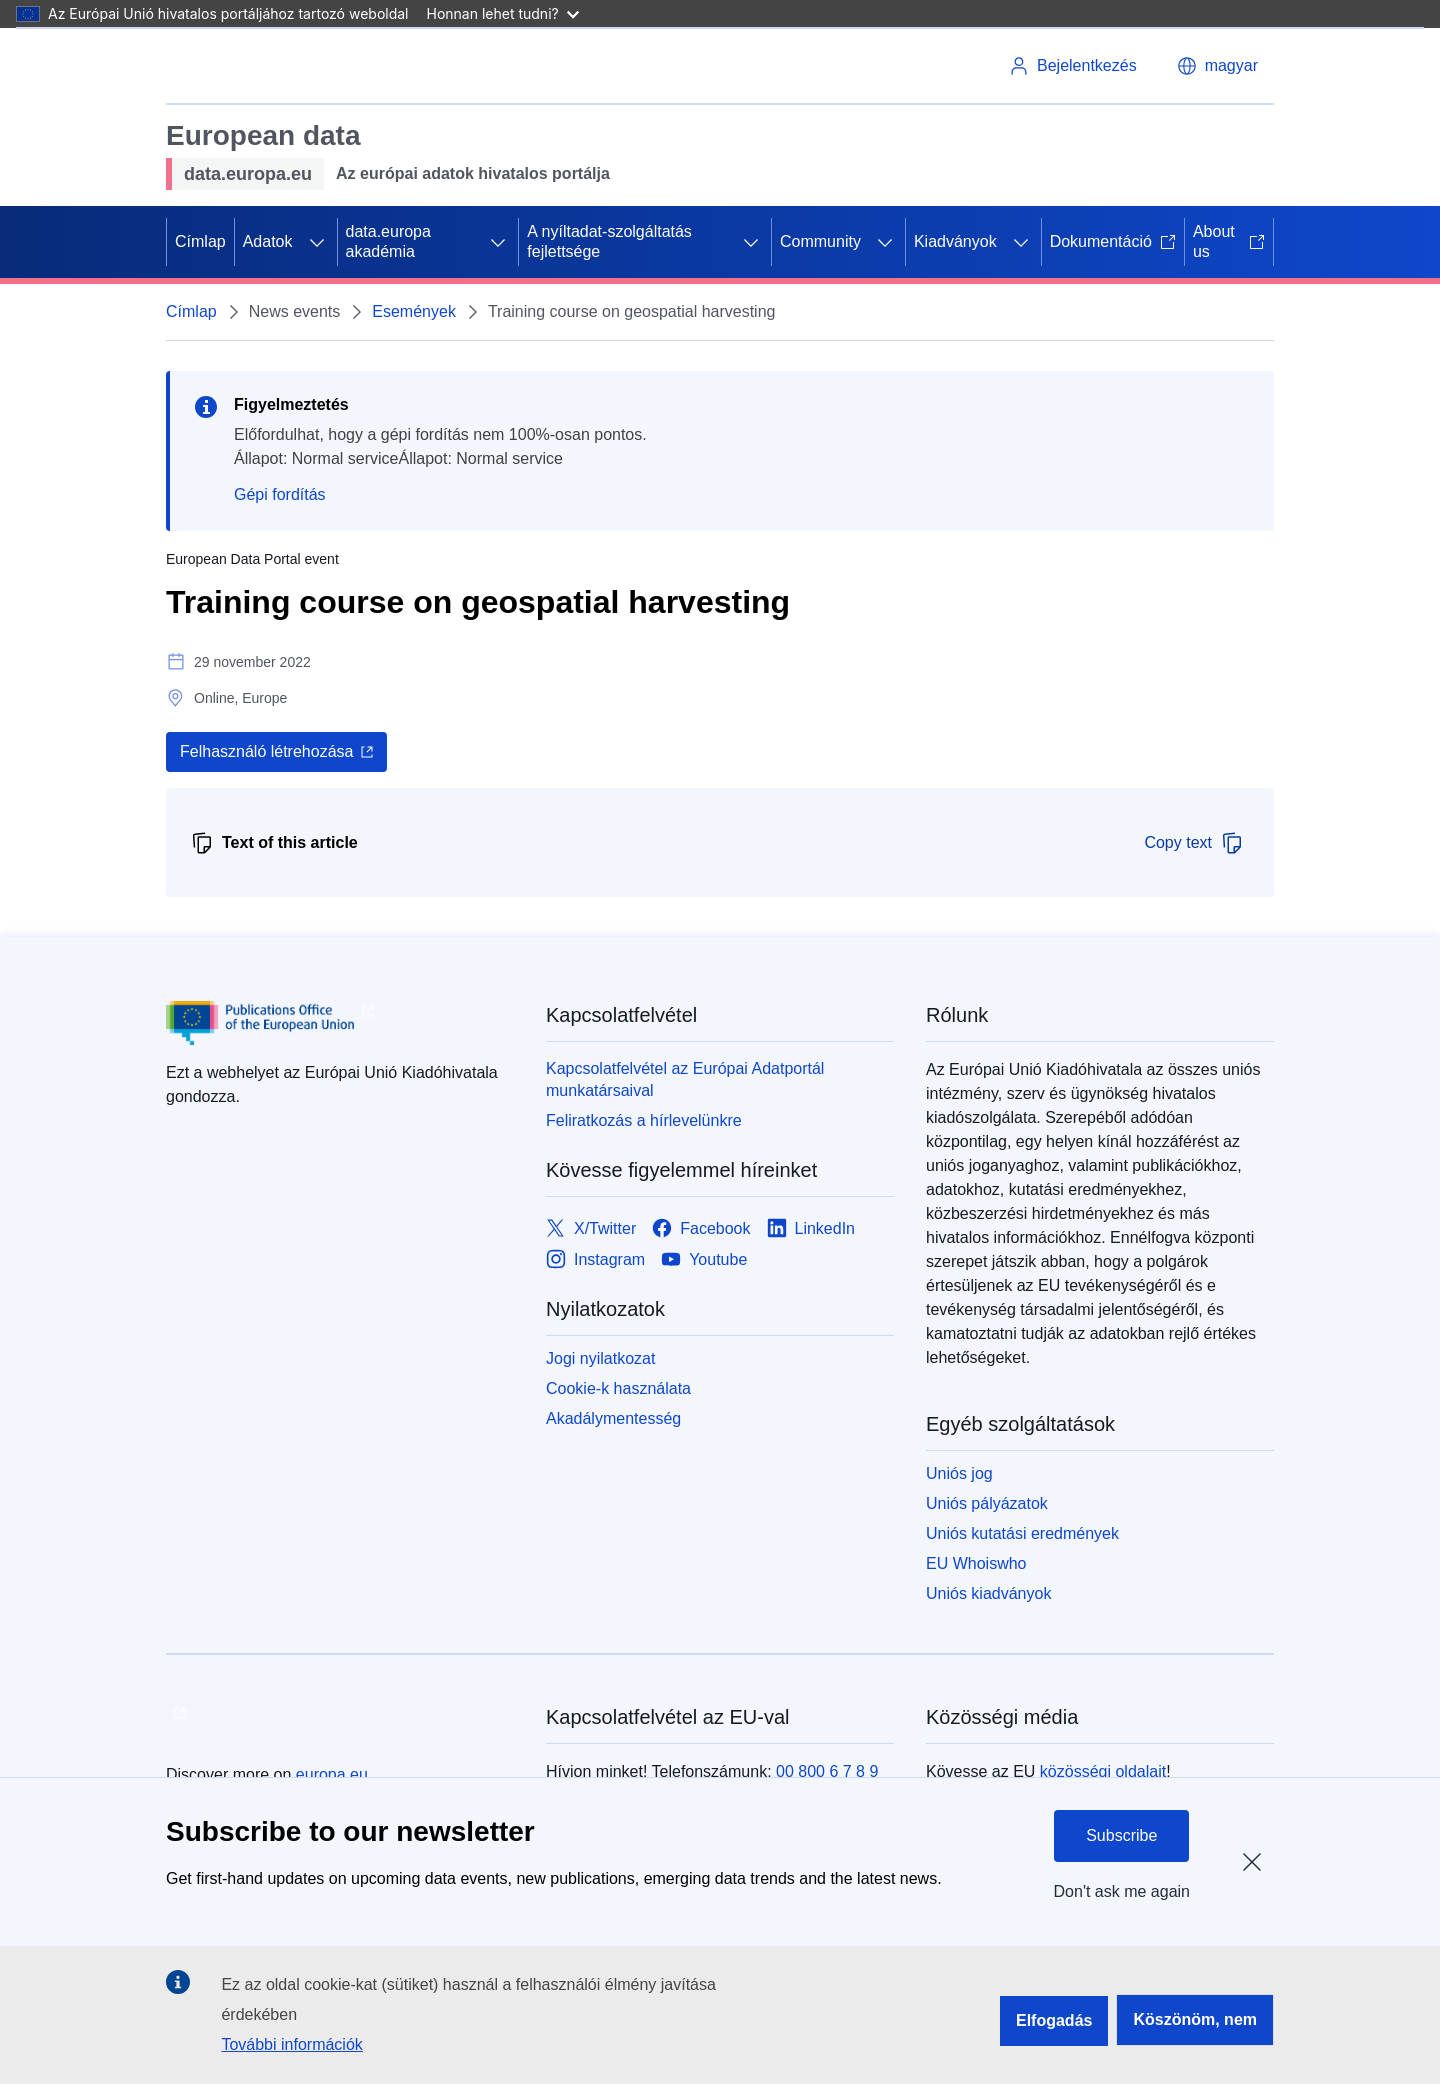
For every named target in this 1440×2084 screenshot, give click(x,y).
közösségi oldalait (1103, 1771)
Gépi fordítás (280, 494)
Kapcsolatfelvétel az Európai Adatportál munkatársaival (685, 1079)
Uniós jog (959, 1473)
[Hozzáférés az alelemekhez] (317, 242)
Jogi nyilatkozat (600, 1358)
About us (1229, 241)
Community (820, 241)
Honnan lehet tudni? (503, 13)
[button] (1217, 66)
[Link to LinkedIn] (811, 1228)
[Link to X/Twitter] (591, 1228)
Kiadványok (955, 241)
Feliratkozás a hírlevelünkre (644, 1120)
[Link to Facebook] (701, 1228)
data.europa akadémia (388, 241)
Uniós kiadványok (988, 1593)
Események (414, 311)
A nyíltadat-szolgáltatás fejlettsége (609, 241)
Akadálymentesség (613, 1418)
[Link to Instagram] (595, 1259)
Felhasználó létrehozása (266, 751)
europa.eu (332, 1774)
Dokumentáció (1113, 241)
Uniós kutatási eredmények (1022, 1533)
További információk (291, 2044)
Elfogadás (1054, 2020)
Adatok (268, 241)
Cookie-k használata (618, 1388)
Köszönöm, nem (1195, 2019)
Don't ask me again (1122, 1891)
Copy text (1194, 843)
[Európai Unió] (237, 66)
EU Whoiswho (976, 1563)
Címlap (200, 241)
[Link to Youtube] (704, 1259)
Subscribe (1121, 1835)
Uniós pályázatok (987, 1503)
